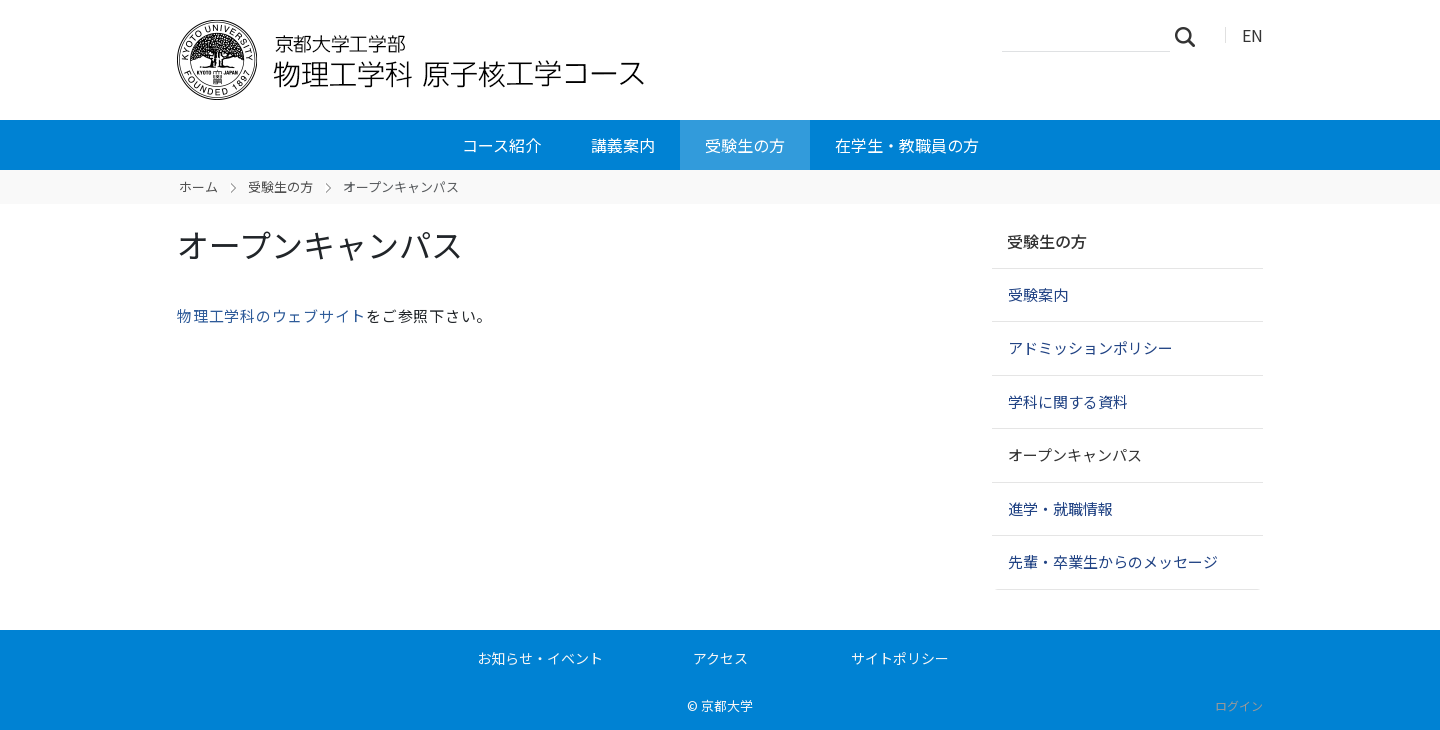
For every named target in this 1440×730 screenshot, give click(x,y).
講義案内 (623, 145)
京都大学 (727, 705)
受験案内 (1038, 294)
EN (1252, 35)
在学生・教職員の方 (907, 145)
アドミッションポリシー (1090, 347)
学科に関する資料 (1068, 401)
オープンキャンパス (1075, 454)
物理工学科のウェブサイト (271, 315)
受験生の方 (745, 145)
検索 (1191, 36)
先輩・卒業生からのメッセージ (1113, 561)
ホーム (198, 186)
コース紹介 (501, 145)
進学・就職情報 (1060, 508)
